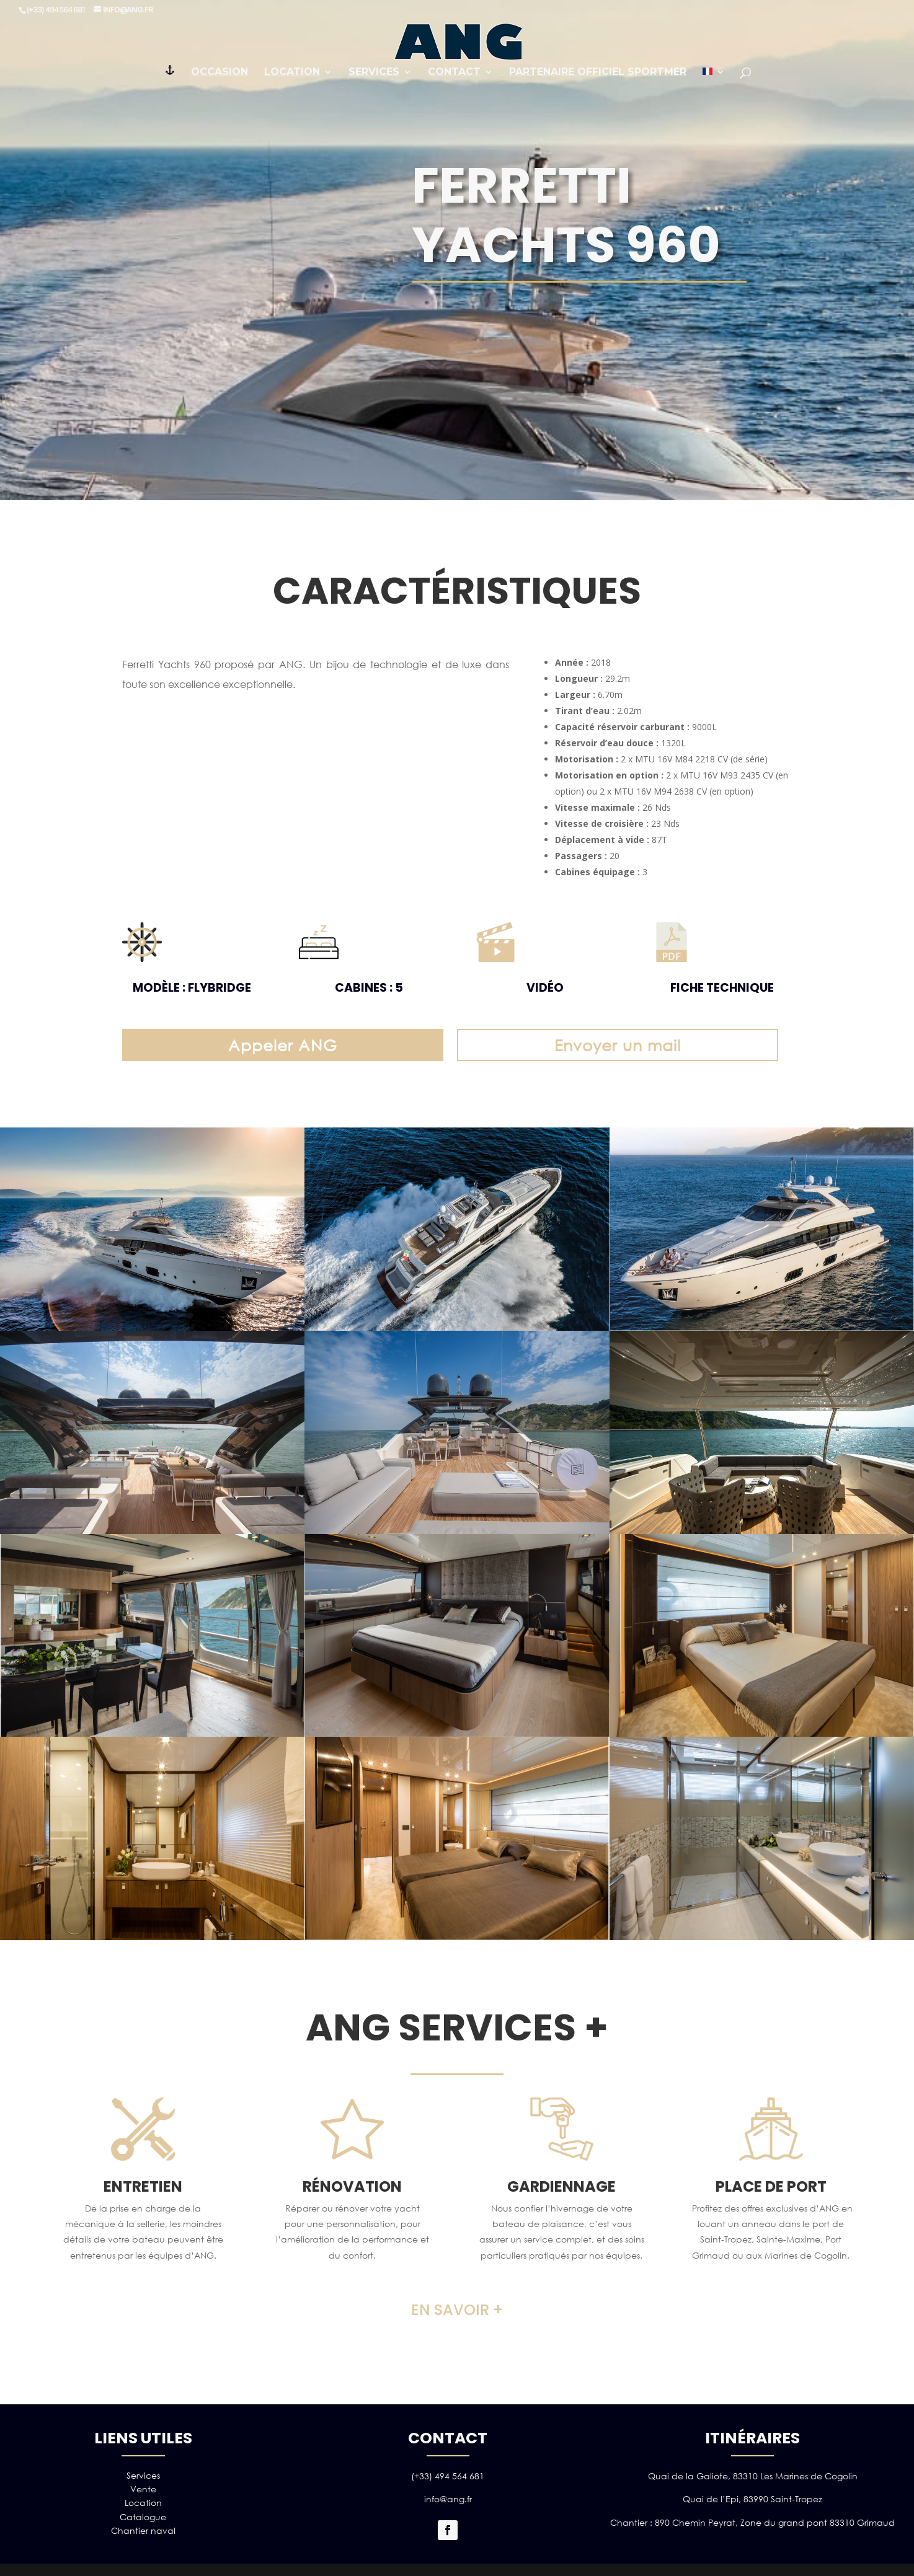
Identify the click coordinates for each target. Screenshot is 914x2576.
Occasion (219, 72)
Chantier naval (143, 2530)
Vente (143, 2489)
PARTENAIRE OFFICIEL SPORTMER (597, 72)
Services (373, 72)
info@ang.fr (448, 2499)
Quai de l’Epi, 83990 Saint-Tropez (752, 2499)
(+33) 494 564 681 (447, 2476)
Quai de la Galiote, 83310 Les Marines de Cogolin (753, 2476)
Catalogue (143, 2517)
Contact (454, 72)
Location (292, 72)
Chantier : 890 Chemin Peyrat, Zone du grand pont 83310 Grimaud (752, 2522)
